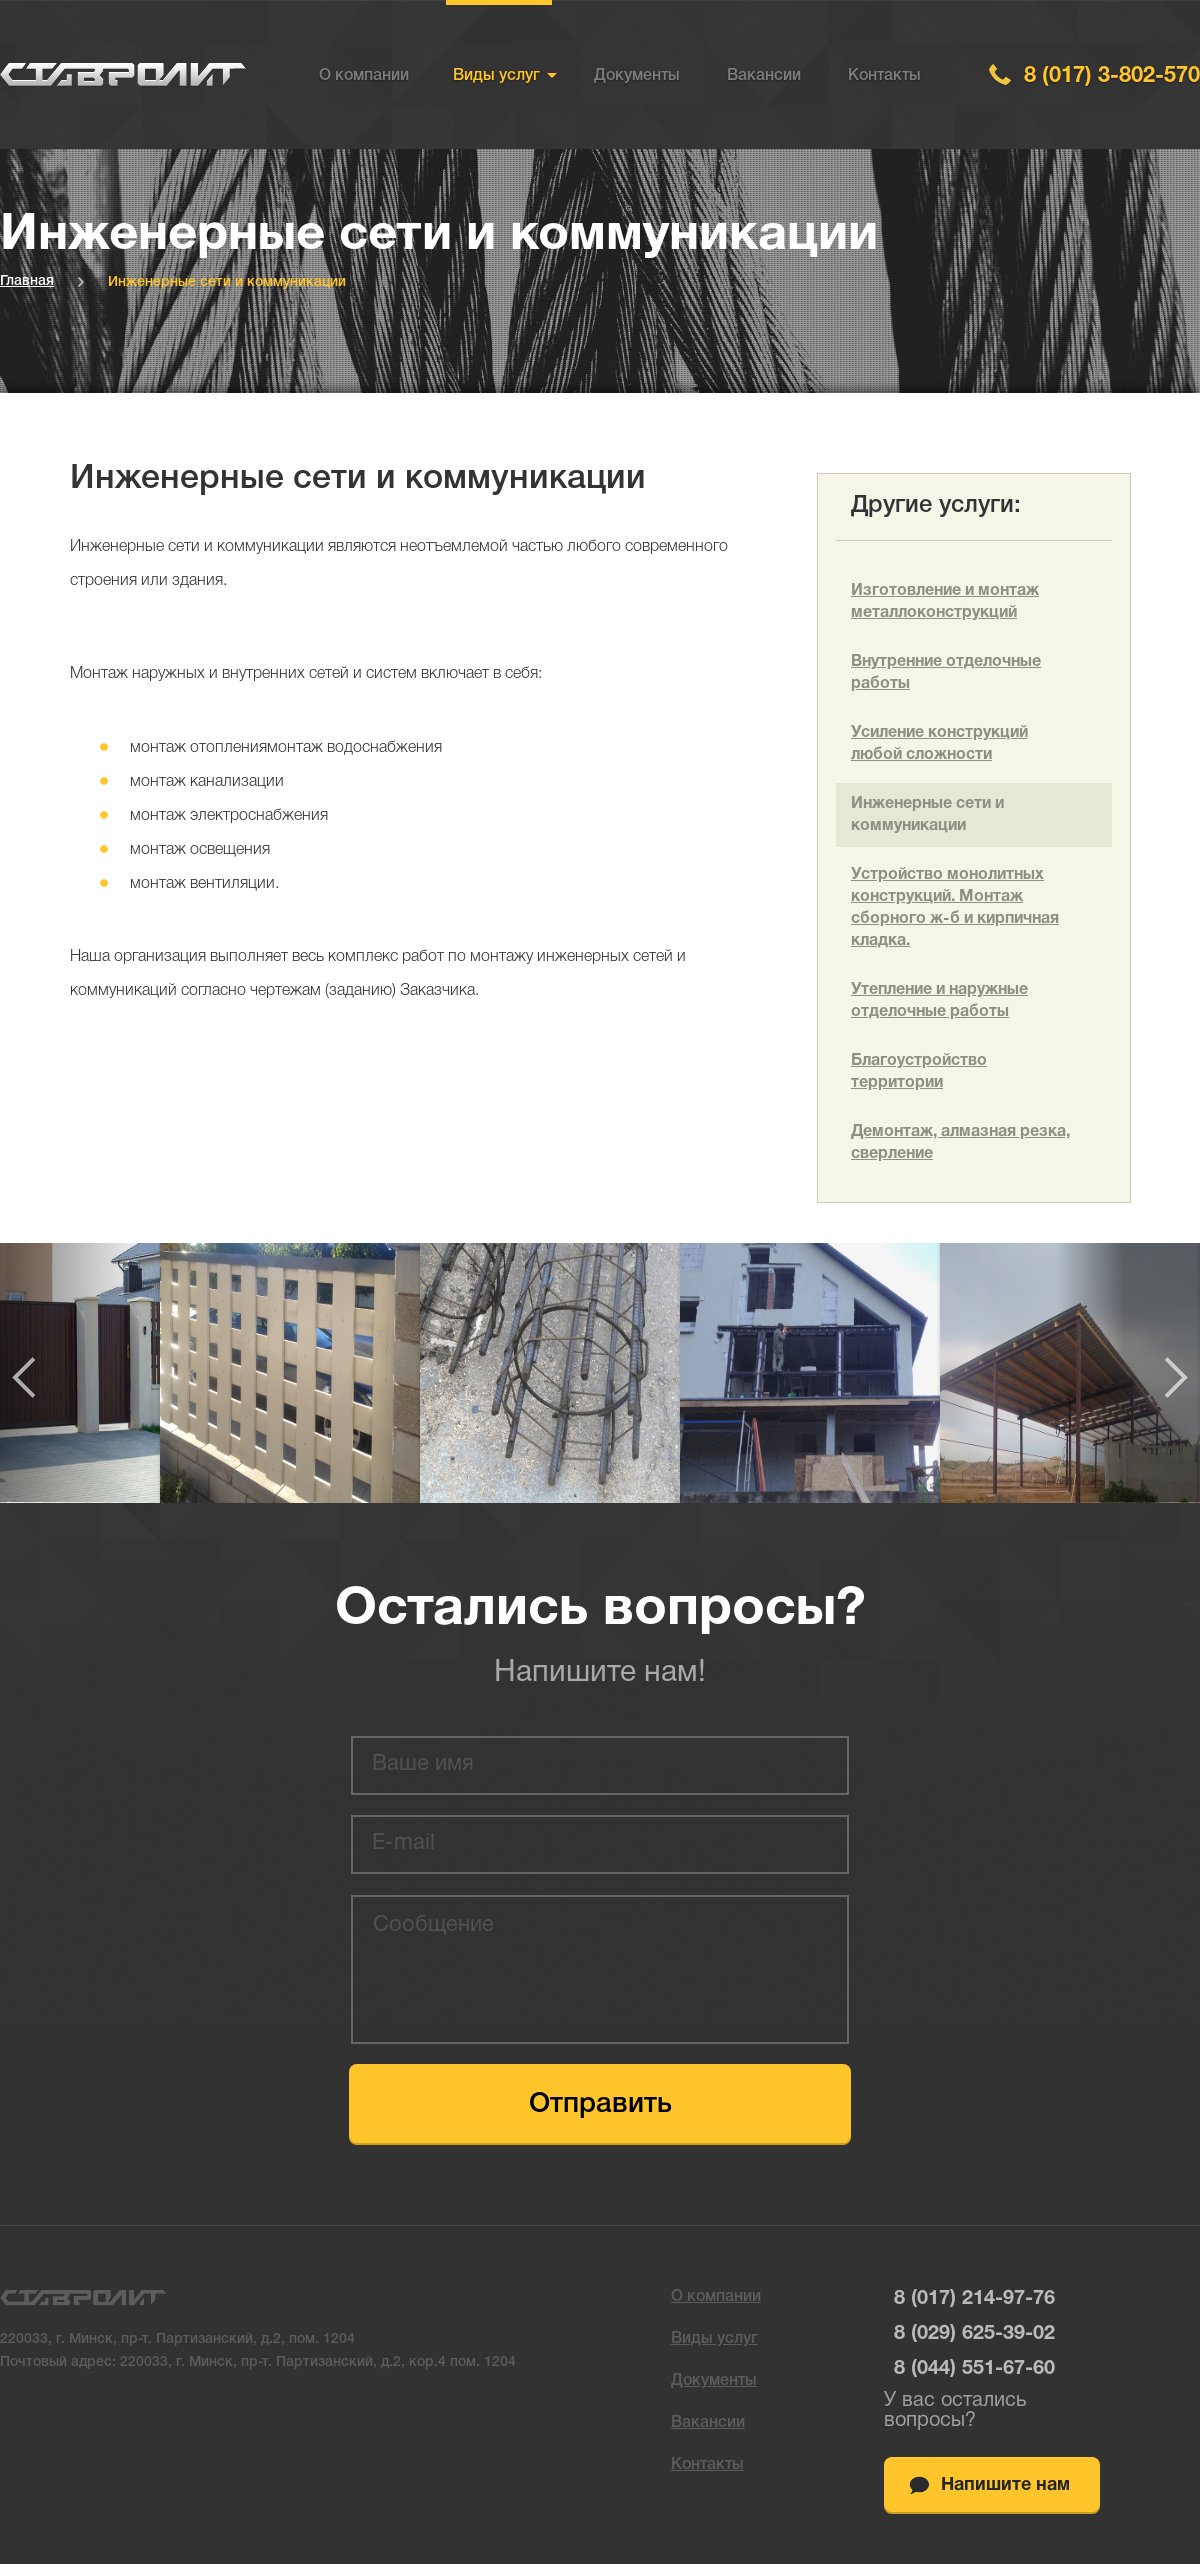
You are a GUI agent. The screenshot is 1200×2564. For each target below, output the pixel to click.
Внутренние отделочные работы (946, 673)
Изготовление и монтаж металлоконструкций (945, 602)
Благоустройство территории (919, 1072)
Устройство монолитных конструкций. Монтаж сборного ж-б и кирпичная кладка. (955, 908)
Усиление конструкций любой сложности (939, 744)
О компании (364, 76)
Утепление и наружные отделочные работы (939, 1001)
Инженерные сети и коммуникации (927, 815)
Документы (637, 76)
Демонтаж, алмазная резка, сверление (960, 1143)
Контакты (884, 76)
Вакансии (764, 76)
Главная (27, 281)
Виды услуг (496, 76)
